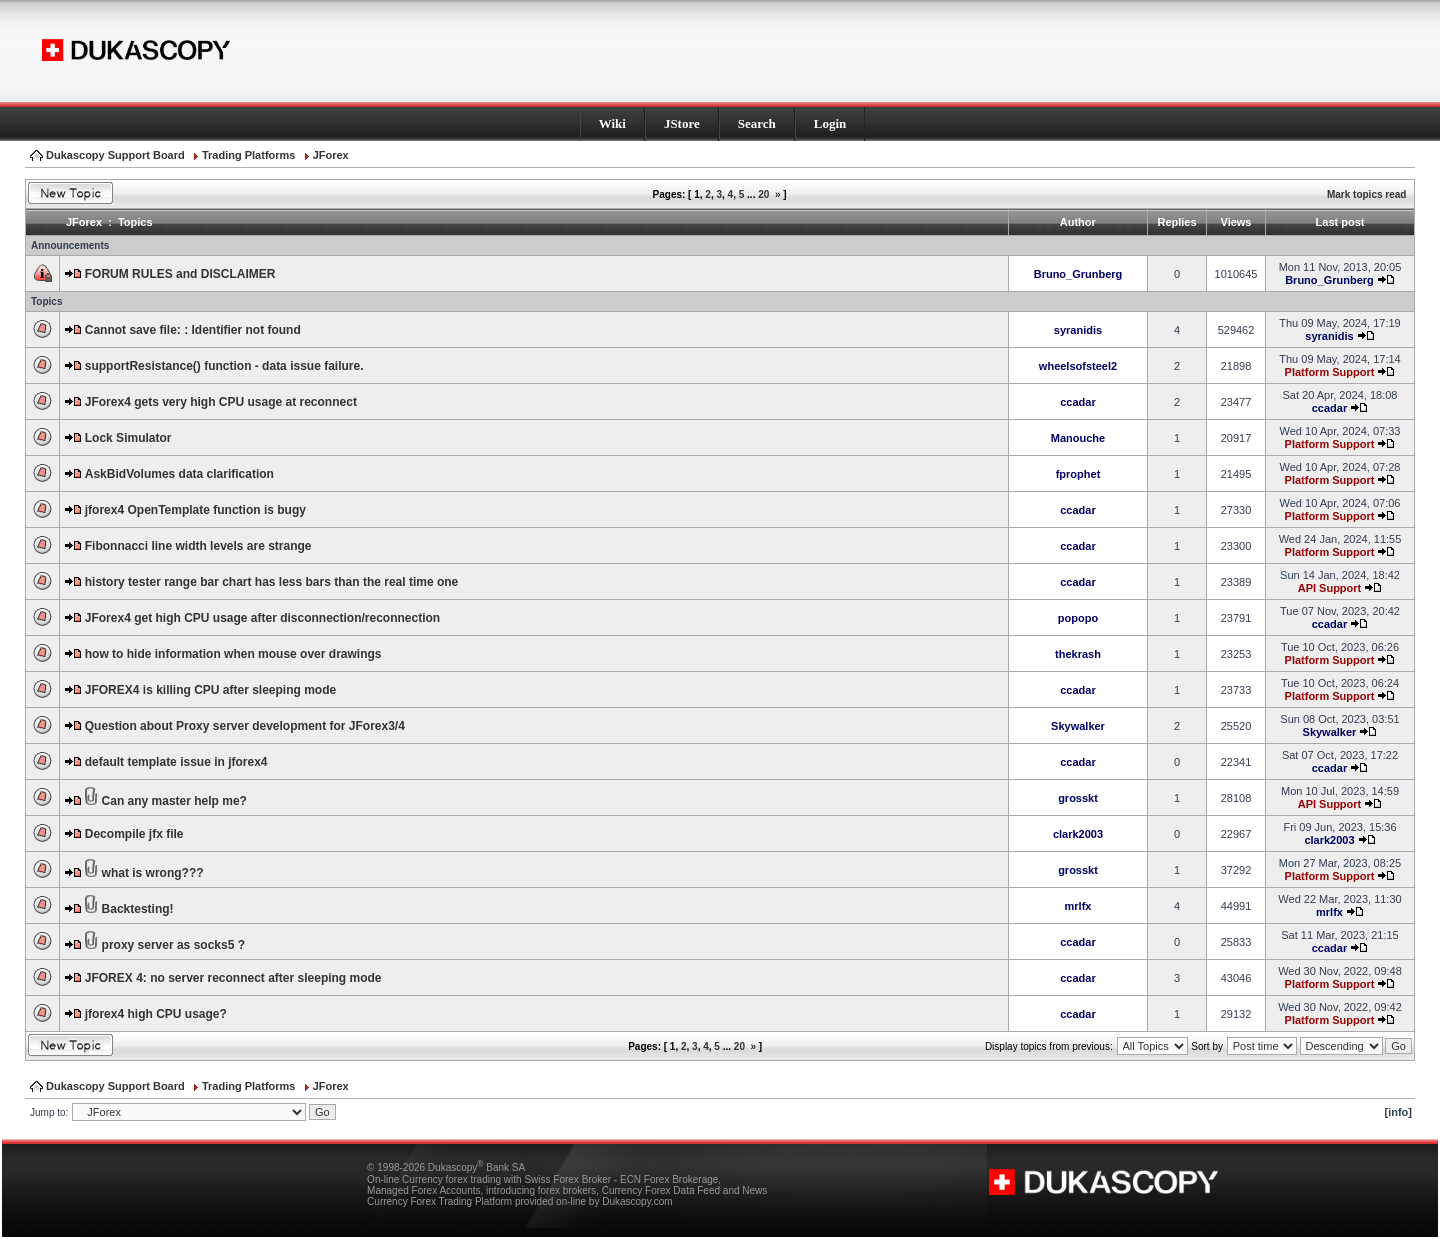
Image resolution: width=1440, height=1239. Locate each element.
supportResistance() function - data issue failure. (224, 366)
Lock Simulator (128, 438)
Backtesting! (138, 909)
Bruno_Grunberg (1078, 274)
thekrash (1078, 654)
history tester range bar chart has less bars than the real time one (271, 582)
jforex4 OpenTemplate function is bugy (195, 510)
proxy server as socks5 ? (173, 945)
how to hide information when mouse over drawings (233, 654)
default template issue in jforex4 (176, 762)
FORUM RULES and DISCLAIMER (180, 274)
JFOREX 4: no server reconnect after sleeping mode (233, 978)
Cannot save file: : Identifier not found (193, 330)
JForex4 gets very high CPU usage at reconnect (221, 402)
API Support (1330, 588)
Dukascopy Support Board (115, 155)
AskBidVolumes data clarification (179, 474)
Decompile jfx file (134, 834)
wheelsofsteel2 (1078, 366)
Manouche (1078, 438)
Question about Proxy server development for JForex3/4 (245, 726)
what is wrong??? (153, 873)
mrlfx (1078, 906)
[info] (1398, 1112)
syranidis (1078, 330)
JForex (331, 155)
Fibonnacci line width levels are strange (198, 546)
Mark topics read (1366, 194)
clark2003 (1078, 834)
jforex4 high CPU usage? (156, 1014)
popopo (1078, 618)
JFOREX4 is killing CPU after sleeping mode (210, 690)
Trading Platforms (249, 155)
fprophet (1078, 474)
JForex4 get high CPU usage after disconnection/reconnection (262, 618)
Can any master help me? (174, 801)
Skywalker (1078, 726)
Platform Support (1330, 372)
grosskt (1078, 798)
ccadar (1077, 402)
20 (763, 194)
